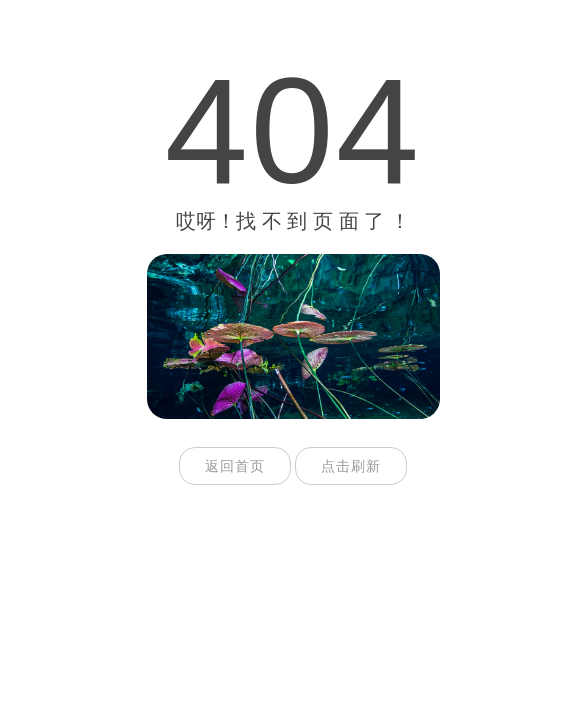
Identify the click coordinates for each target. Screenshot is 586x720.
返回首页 (235, 466)
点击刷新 (351, 466)
